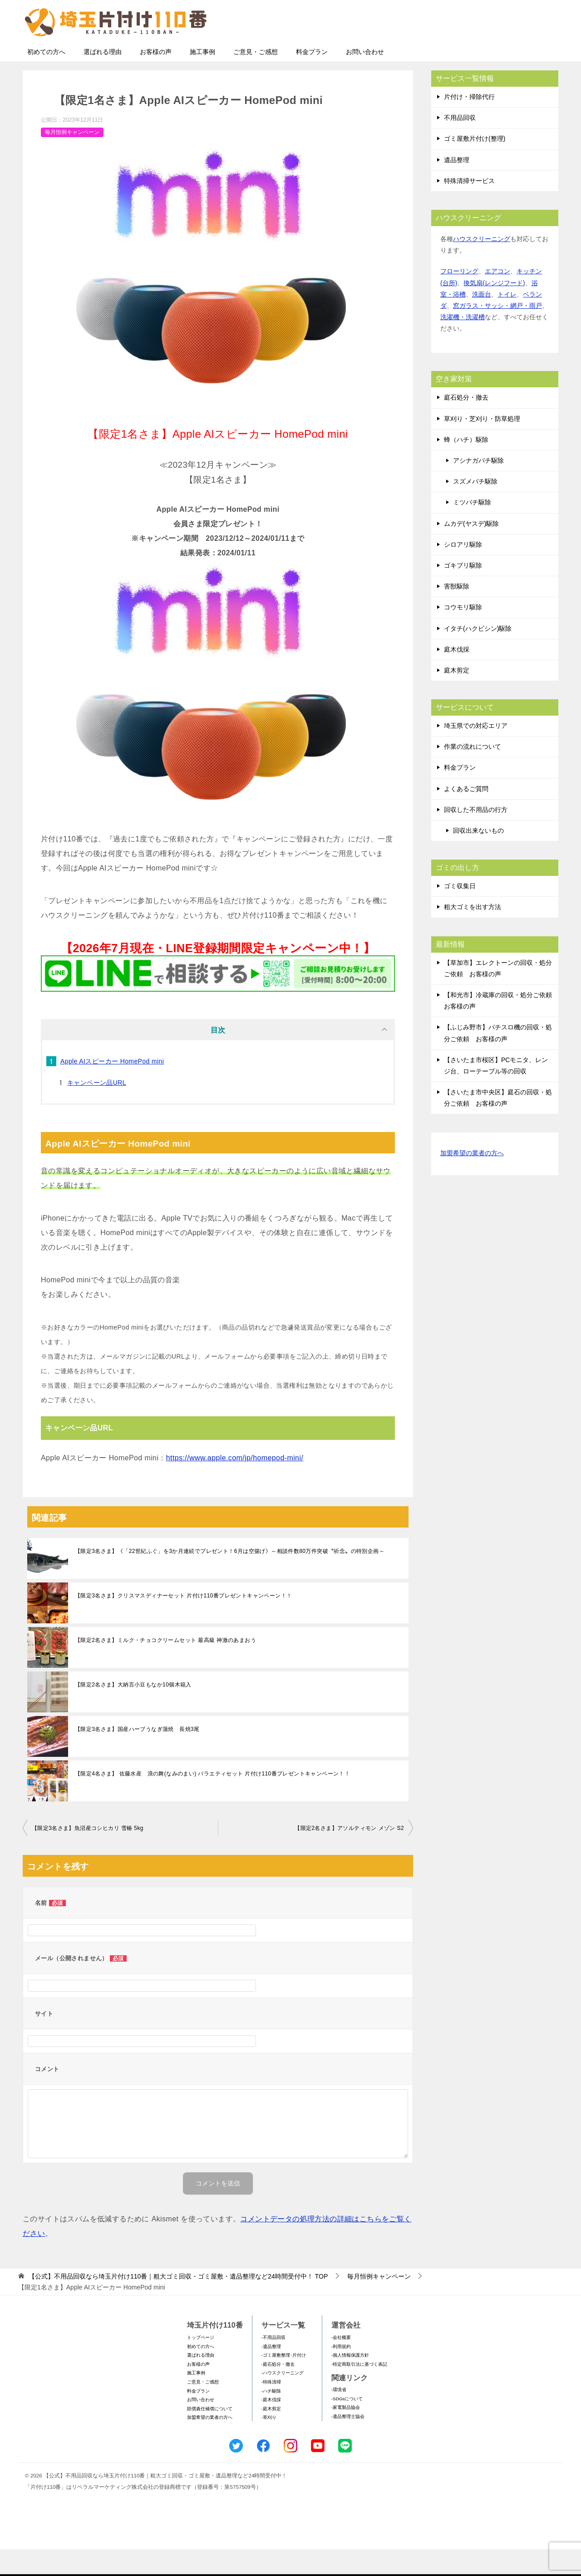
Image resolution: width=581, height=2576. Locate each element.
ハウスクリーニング (481, 265)
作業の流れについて (472, 773)
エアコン (497, 298)
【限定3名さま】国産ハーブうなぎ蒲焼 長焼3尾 (137, 1756)
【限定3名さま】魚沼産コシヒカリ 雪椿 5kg (87, 1855)
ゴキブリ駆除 (463, 592)
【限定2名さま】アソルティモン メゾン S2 (349, 1855)
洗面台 (481, 321)
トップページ (200, 2364)
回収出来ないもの (478, 857)
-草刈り (268, 2444)
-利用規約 (341, 2373)
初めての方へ (46, 78)
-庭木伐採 (271, 2426)
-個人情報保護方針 (350, 2381)
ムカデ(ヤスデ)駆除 (471, 550)
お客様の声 (156, 78)
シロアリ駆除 (463, 571)
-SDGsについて (347, 2425)
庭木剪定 (456, 697)
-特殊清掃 (271, 2408)
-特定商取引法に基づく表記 (359, 2390)
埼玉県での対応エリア (475, 752)
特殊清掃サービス (469, 207)
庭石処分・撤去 (466, 424)
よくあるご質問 (466, 815)
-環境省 (338, 2416)
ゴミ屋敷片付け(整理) (474, 165)
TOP (178, 2303)
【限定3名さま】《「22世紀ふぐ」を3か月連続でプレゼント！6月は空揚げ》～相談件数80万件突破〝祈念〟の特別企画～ (229, 1578)
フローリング (459, 298)
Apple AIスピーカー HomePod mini (112, 1088)
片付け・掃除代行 (469, 123)
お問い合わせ (365, 78)
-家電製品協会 (345, 2434)
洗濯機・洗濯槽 (462, 343)
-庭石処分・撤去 (278, 2390)
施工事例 (202, 78)
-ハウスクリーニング (282, 2399)
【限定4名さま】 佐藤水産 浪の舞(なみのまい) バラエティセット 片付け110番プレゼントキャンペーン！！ (212, 1800)
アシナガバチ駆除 (478, 487)
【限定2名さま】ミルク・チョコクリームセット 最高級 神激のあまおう (165, 1667)
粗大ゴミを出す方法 (472, 933)
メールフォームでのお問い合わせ (474, 53)
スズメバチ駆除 (475, 508)
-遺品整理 (271, 2373)
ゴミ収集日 (460, 912)
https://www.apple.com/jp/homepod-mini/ (234, 1484)
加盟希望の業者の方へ (472, 1180)
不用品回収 (460, 144)
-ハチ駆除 (271, 2417)
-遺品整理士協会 (347, 2443)
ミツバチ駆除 (472, 529)
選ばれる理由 (103, 78)
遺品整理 (456, 186)
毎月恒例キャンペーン (72, 159)
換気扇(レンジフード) (494, 309)
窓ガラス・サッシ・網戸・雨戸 (497, 332)
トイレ (507, 321)
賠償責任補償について (209, 2435)
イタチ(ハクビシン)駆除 (478, 655)
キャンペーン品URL (96, 1109)
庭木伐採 (456, 676)
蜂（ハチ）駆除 (466, 466)
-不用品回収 (273, 2364)
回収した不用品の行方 (475, 836)
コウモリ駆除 (463, 634)
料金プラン (312, 78)
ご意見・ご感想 (255, 78)
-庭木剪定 (271, 2435)
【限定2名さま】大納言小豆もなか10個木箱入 (133, 1711)
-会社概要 (341, 2364)
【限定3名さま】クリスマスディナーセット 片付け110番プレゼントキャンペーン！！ (183, 1622)
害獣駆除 (456, 613)
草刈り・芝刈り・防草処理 (482, 445)
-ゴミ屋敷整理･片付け (283, 2381)
